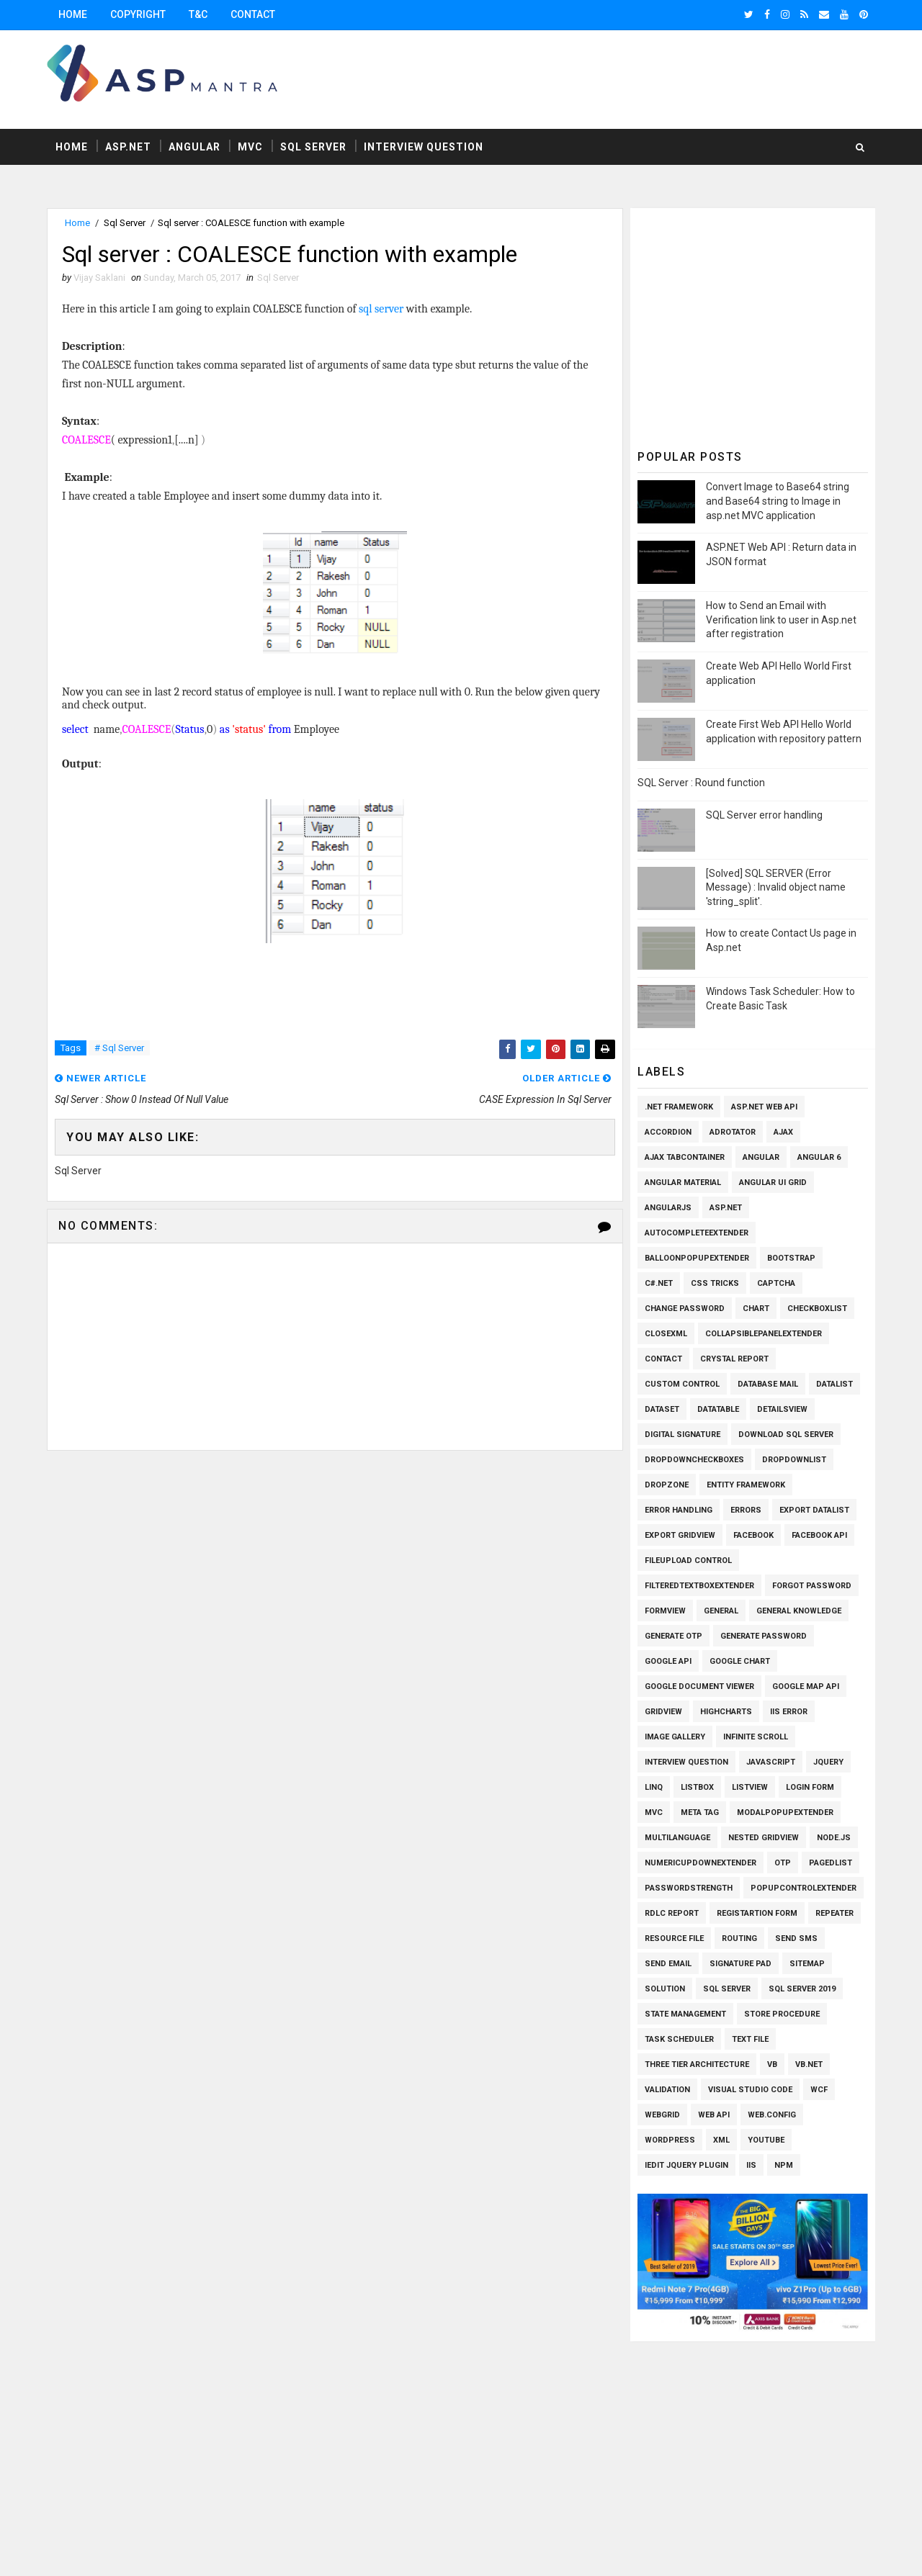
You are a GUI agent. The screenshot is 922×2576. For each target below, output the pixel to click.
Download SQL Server (785, 1434)
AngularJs (668, 1207)
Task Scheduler (679, 2039)
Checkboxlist (817, 1308)
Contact (252, 14)
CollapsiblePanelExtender (763, 1333)
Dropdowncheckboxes (694, 1459)
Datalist (834, 1384)
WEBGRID (662, 2115)
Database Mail (768, 1384)
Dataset (662, 1409)
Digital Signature (682, 1434)
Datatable (718, 1409)
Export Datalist (814, 1510)
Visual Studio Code (750, 2089)
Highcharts (726, 1711)
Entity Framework (746, 1485)
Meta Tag (700, 1812)
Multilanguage (677, 1837)
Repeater (834, 1913)
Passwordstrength (689, 1888)
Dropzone (667, 1485)
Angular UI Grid (773, 1182)
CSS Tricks (715, 1283)
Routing (739, 1938)
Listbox (697, 1787)
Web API (714, 2115)
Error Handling (678, 1510)
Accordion (668, 1132)
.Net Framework (679, 1107)
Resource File (674, 1938)
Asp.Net (128, 147)
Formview (665, 1611)
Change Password (685, 1308)
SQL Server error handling (764, 815)
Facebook (753, 1535)
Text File (750, 2039)
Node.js (834, 1837)
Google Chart (740, 1661)
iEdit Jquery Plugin (686, 2165)
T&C (198, 14)
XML (721, 2140)
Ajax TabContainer (685, 1157)
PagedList (830, 1863)
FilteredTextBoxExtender (699, 1585)
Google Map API (805, 1686)
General (721, 1611)
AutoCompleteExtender (696, 1233)
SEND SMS (796, 1938)
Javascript (770, 1762)
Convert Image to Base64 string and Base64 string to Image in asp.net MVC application (777, 501)
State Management (685, 2014)
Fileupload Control (688, 1560)
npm (783, 2165)
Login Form (810, 1787)
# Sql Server (119, 1047)
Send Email (668, 1963)
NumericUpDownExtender (700, 1863)
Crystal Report (734, 1359)
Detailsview (782, 1409)
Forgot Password (811, 1585)
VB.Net (809, 2064)
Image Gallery (675, 1737)
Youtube (766, 2140)
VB (772, 2064)
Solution (665, 1989)
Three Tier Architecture (697, 2064)
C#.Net (659, 1283)
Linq (654, 1787)
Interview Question (423, 147)
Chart (756, 1308)
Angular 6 (819, 1157)
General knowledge (798, 1611)
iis (751, 2165)
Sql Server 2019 (802, 1989)
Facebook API (819, 1535)
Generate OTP (673, 1636)
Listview (750, 1787)
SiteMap (807, 1963)
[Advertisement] (611, 78)
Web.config (772, 2115)
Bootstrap (791, 1258)
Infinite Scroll (755, 1737)
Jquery (828, 1762)
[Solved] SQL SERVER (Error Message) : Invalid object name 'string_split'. (776, 887)
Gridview (663, 1711)
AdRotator (733, 1132)
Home (72, 14)
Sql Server (313, 147)
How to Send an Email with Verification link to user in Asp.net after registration (781, 619)
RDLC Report (672, 1913)
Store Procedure (782, 2014)
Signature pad (740, 1963)
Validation (667, 2089)
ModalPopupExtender (785, 1812)
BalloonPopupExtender (697, 1258)
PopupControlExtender (803, 1888)
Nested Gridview (763, 1837)
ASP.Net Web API (764, 1107)
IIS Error (788, 1711)
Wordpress (670, 2140)
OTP (782, 1863)
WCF (819, 2089)
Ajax (783, 1132)
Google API (668, 1661)
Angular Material (683, 1182)
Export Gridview (680, 1535)
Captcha (776, 1283)
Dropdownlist (794, 1459)
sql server (381, 308)
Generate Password (763, 1636)
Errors (745, 1510)
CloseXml (666, 1333)
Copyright (138, 14)
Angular (194, 147)
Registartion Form (757, 1913)
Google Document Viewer (699, 1686)
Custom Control (682, 1384)
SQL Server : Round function (701, 782)
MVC (250, 147)
